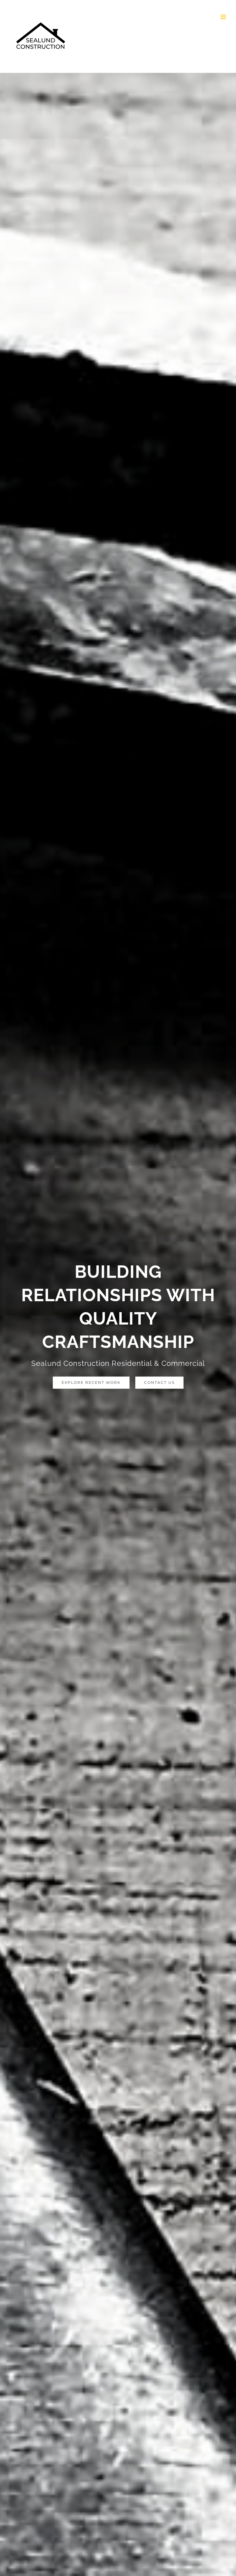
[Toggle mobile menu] (224, 17)
